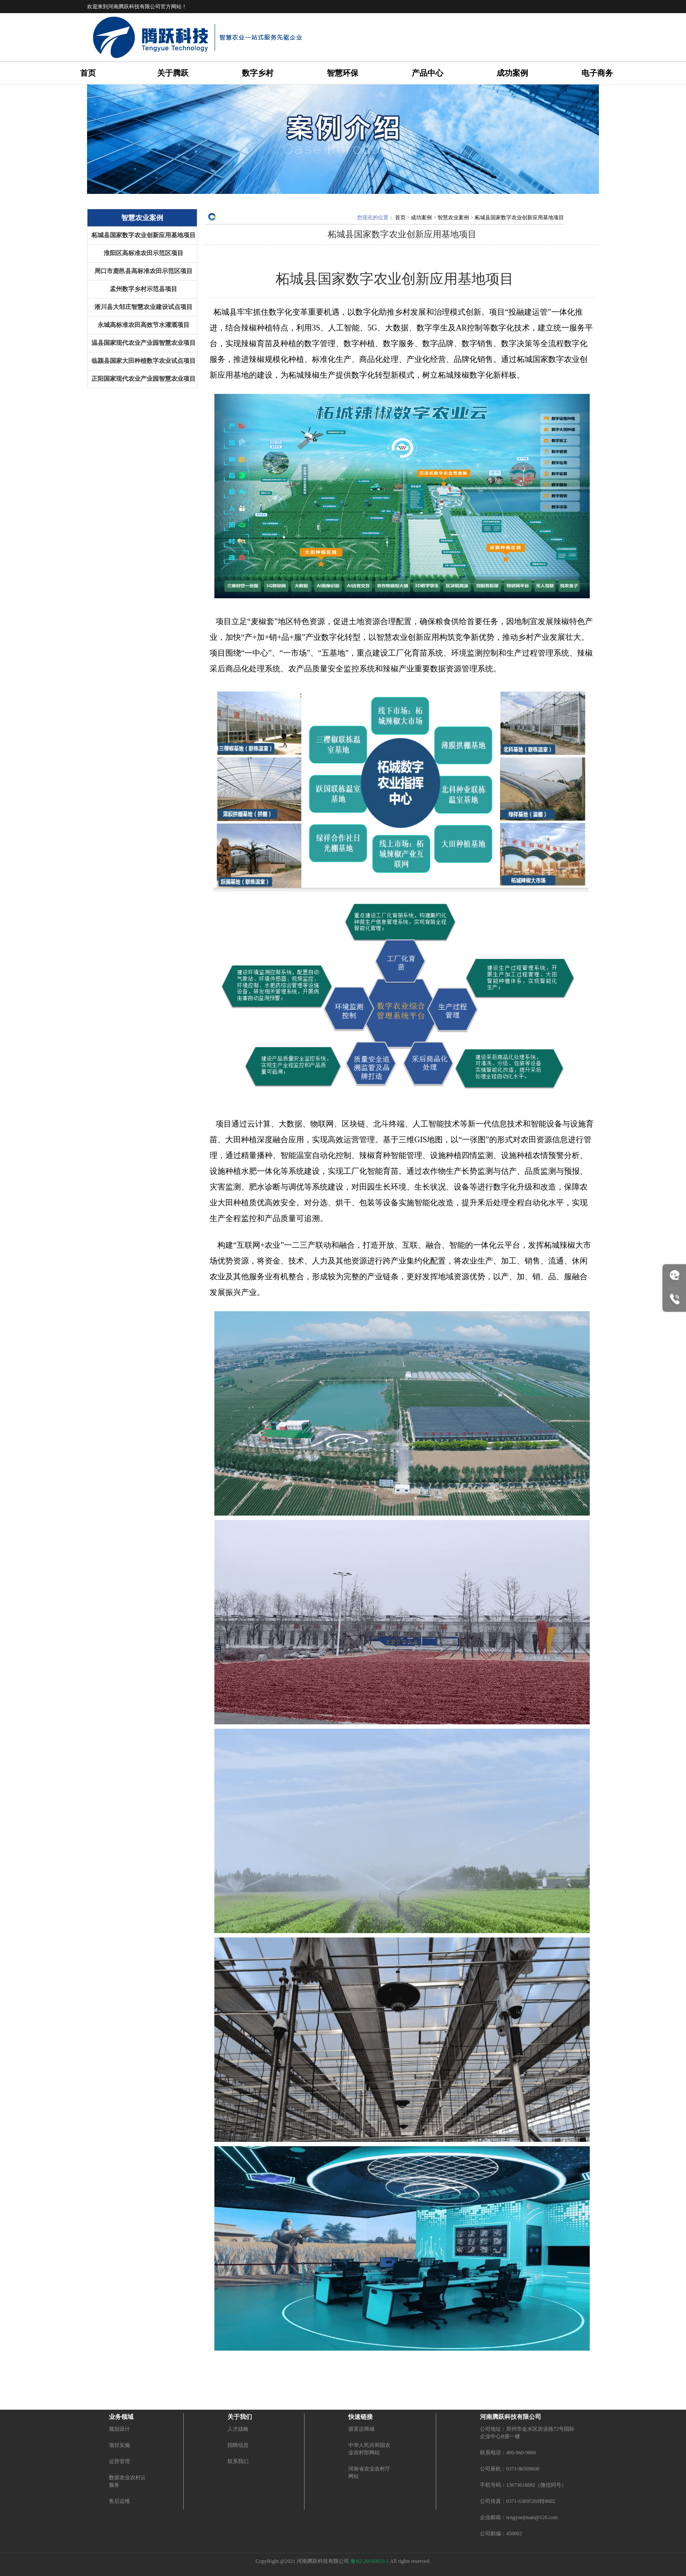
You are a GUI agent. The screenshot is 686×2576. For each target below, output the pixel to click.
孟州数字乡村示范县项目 (143, 289)
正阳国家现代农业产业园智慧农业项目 (143, 379)
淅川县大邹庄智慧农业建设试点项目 (143, 307)
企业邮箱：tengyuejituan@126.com (519, 2517)
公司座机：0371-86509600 (509, 2469)
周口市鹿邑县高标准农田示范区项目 (143, 271)
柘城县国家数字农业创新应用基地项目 (143, 235)
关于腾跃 (173, 73)
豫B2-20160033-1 (369, 2561)
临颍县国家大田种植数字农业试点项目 (143, 361)
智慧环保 (342, 73)
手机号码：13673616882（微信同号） (523, 2485)
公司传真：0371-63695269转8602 (517, 2501)
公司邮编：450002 (501, 2533)
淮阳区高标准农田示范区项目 (143, 253)
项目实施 (119, 2445)
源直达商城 (361, 2429)
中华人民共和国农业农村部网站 (369, 2449)
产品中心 (427, 73)
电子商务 (597, 73)
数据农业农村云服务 (127, 2481)
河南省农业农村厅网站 (369, 2472)
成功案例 (512, 73)
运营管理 (119, 2461)
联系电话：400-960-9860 (508, 2453)
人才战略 (238, 2429)
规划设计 (119, 2429)
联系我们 (238, 2461)
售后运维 (119, 2501)
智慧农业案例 (453, 217)
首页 (88, 73)
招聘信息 (238, 2445)
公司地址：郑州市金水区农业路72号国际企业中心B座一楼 (527, 2432)
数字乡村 (257, 73)
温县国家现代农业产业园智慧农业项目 (143, 343)
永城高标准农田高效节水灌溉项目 (143, 325)
